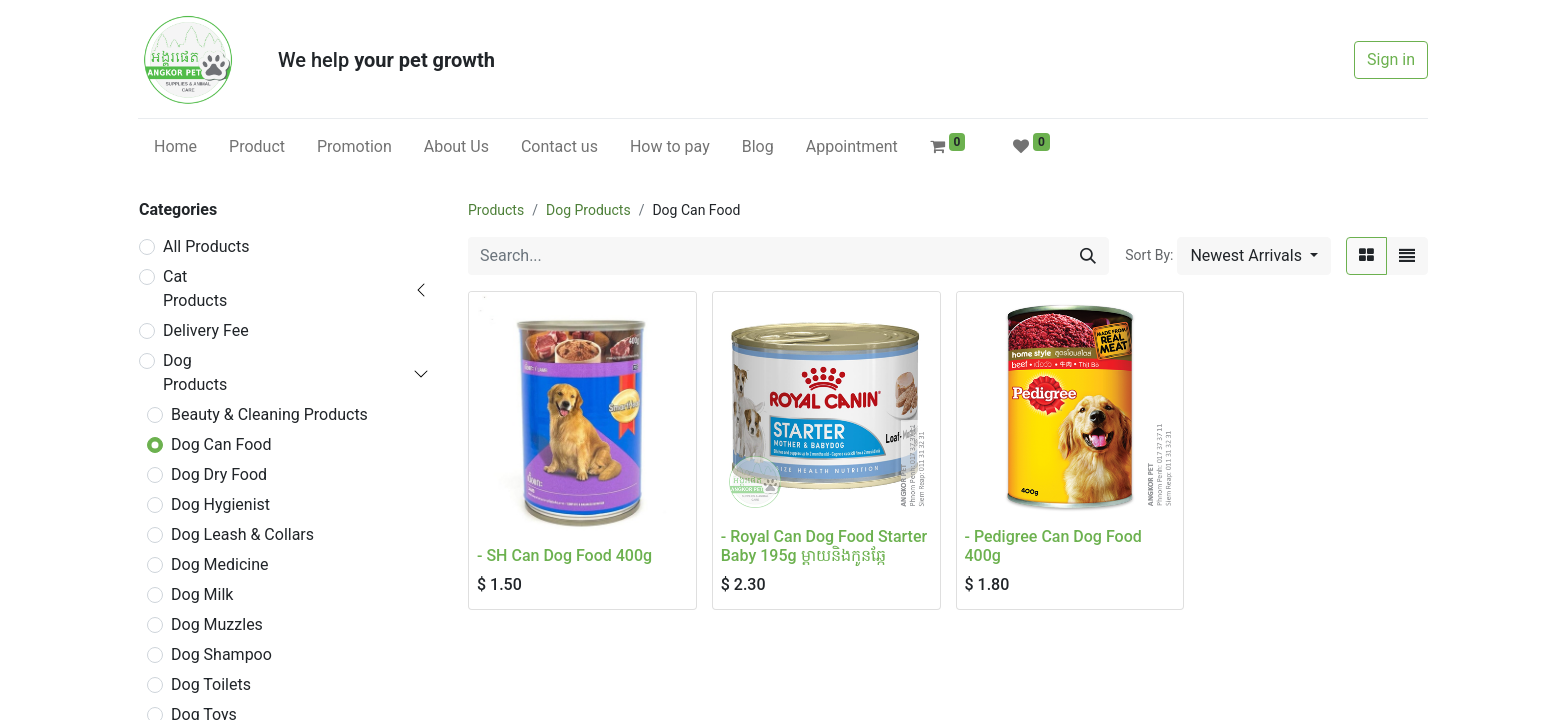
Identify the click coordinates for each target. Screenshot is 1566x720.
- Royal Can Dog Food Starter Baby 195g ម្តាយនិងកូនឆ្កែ (824, 546)
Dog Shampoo (221, 654)
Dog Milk (202, 594)
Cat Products (195, 288)
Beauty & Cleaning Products (269, 414)
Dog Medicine (220, 564)
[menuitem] (175, 147)
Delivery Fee (206, 330)
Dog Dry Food (219, 474)
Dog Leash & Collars (242, 534)
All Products (206, 246)
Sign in (1391, 59)
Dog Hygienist (220, 504)
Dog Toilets (211, 684)
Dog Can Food (221, 444)
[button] (1254, 256)
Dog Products (195, 372)
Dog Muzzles (217, 624)
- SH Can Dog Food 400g (564, 555)
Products (496, 210)
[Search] (1088, 256)
